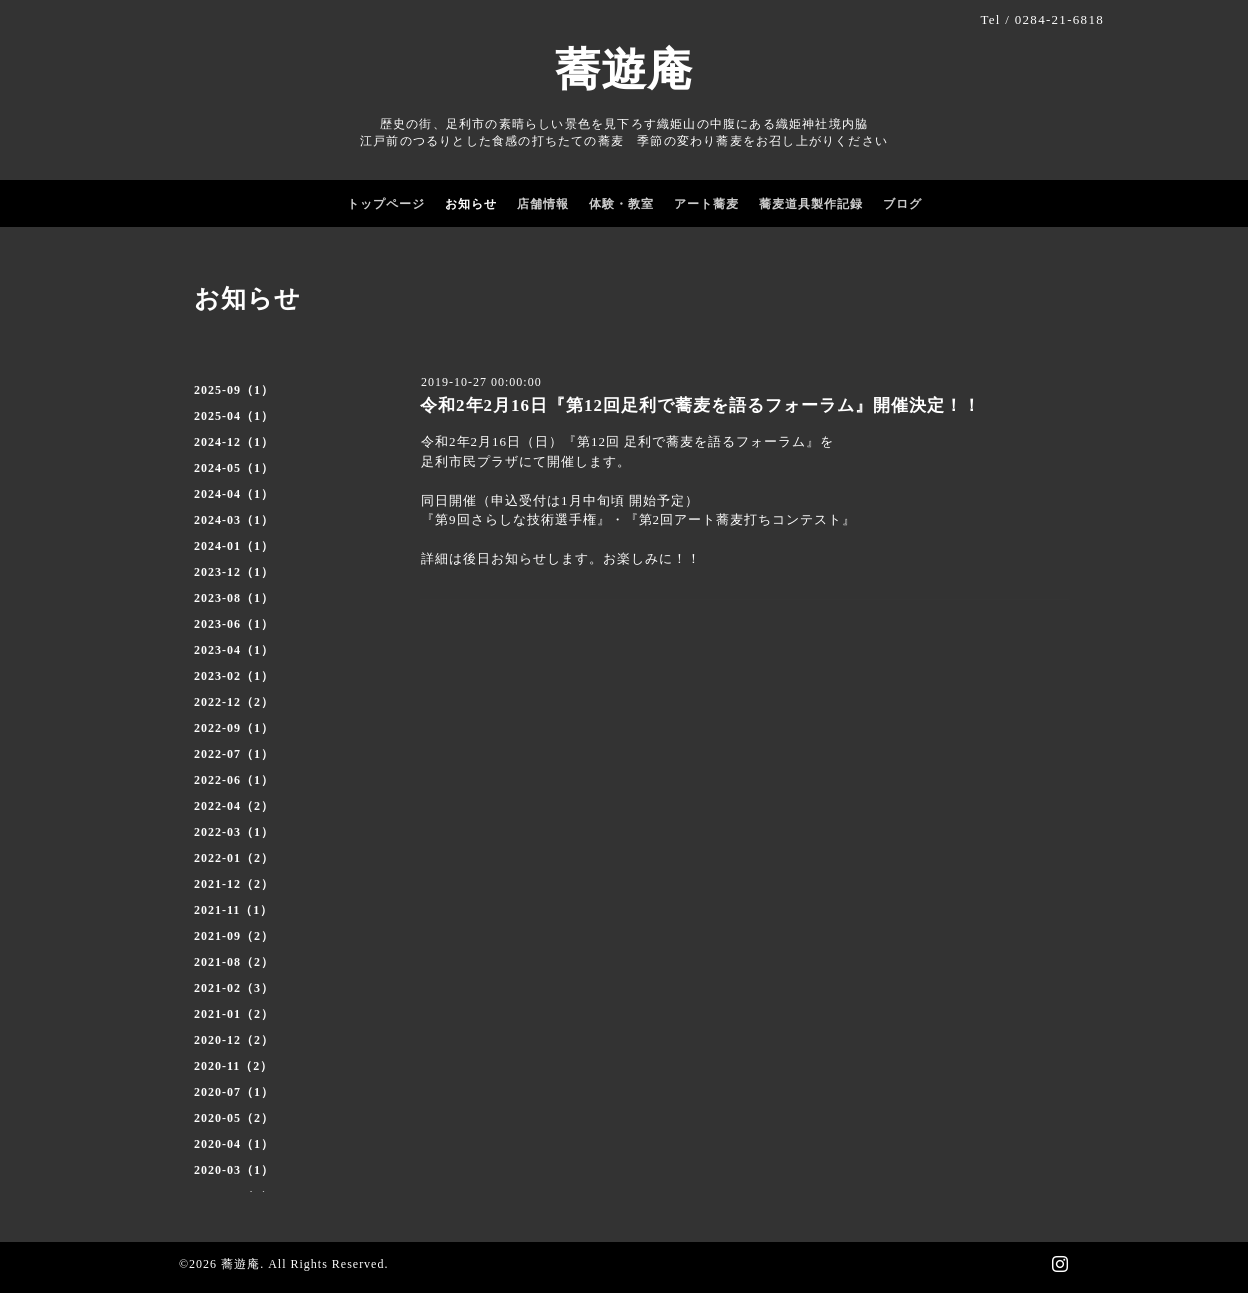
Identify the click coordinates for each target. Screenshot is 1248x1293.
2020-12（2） (234, 1040)
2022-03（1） (234, 832)
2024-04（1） (234, 494)
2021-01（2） (234, 1014)
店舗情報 (543, 204)
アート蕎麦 (706, 204)
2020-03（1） (234, 1170)
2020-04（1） (234, 1144)
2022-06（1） (234, 780)
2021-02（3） (234, 988)
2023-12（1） (234, 572)
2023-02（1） (234, 676)
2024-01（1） (234, 546)
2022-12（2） (234, 702)
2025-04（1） (234, 416)
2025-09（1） (234, 390)
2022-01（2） (234, 858)
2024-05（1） (234, 468)
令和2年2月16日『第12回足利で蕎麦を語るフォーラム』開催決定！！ (700, 405)
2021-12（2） (234, 884)
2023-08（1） (234, 598)
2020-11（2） (233, 1066)
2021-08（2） (234, 962)
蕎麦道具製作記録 (811, 204)
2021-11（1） (233, 910)
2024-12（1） (234, 442)
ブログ (902, 204)
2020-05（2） (234, 1118)
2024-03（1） (234, 520)
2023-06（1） (234, 624)
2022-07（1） (234, 754)
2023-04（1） (234, 650)
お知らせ (471, 204)
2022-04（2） (234, 806)
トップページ (386, 204)
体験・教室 (621, 204)
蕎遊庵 (624, 70)
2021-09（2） (234, 936)
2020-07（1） (234, 1092)
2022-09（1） (234, 728)
